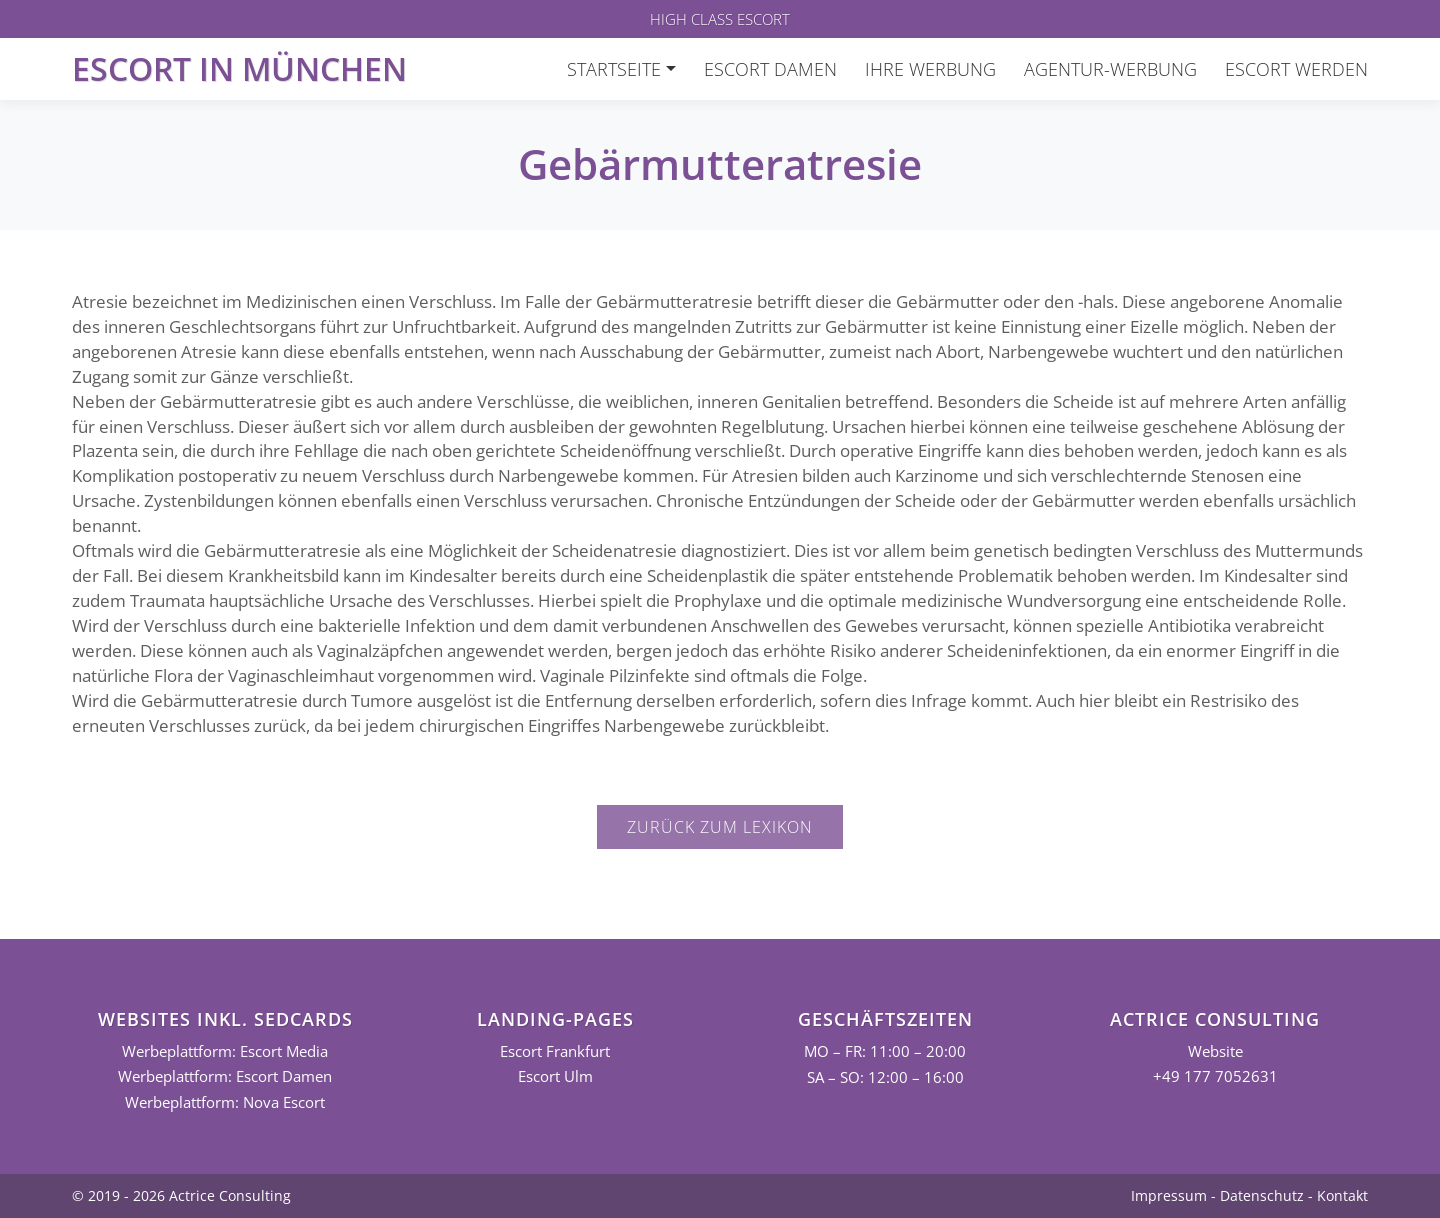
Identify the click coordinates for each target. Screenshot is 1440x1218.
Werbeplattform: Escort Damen (225, 1076)
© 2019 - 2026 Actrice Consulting (181, 1195)
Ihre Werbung (930, 69)
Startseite (614, 69)
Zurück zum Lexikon (720, 827)
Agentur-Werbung (1110, 69)
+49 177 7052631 (1215, 1076)
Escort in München (239, 68)
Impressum (1169, 1195)
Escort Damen (770, 69)
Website (1215, 1051)
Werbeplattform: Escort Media (225, 1051)
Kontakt (1342, 1195)
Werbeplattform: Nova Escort (225, 1102)
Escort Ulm (555, 1076)
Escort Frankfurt (555, 1051)
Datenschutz (1262, 1195)
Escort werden (1296, 69)
